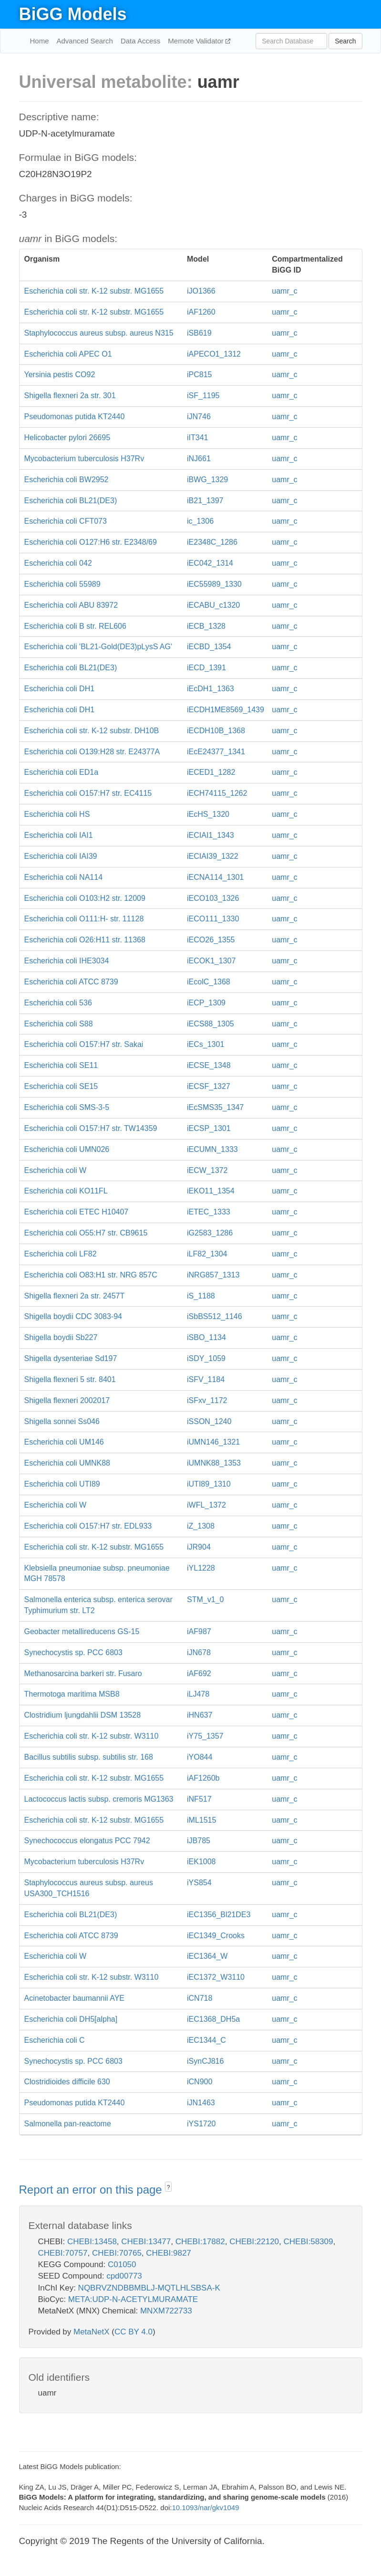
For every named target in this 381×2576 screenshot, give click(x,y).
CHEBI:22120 (254, 2241)
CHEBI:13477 (146, 2241)
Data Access (140, 41)
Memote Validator (197, 41)
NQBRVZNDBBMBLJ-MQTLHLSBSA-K (149, 2287)
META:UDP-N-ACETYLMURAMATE (133, 2299)
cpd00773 (124, 2275)
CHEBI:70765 (117, 2253)
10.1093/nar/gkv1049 (205, 2507)
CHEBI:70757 (63, 2253)
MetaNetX (91, 2331)
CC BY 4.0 (133, 2331)
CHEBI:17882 (200, 2241)
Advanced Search (85, 41)
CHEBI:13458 (92, 2241)
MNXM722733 (166, 2310)
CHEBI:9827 (168, 2253)
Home (39, 41)
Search (345, 41)
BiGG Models (73, 14)
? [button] (168, 2187)
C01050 (122, 2264)
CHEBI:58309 (308, 2241)
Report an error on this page (92, 2189)
